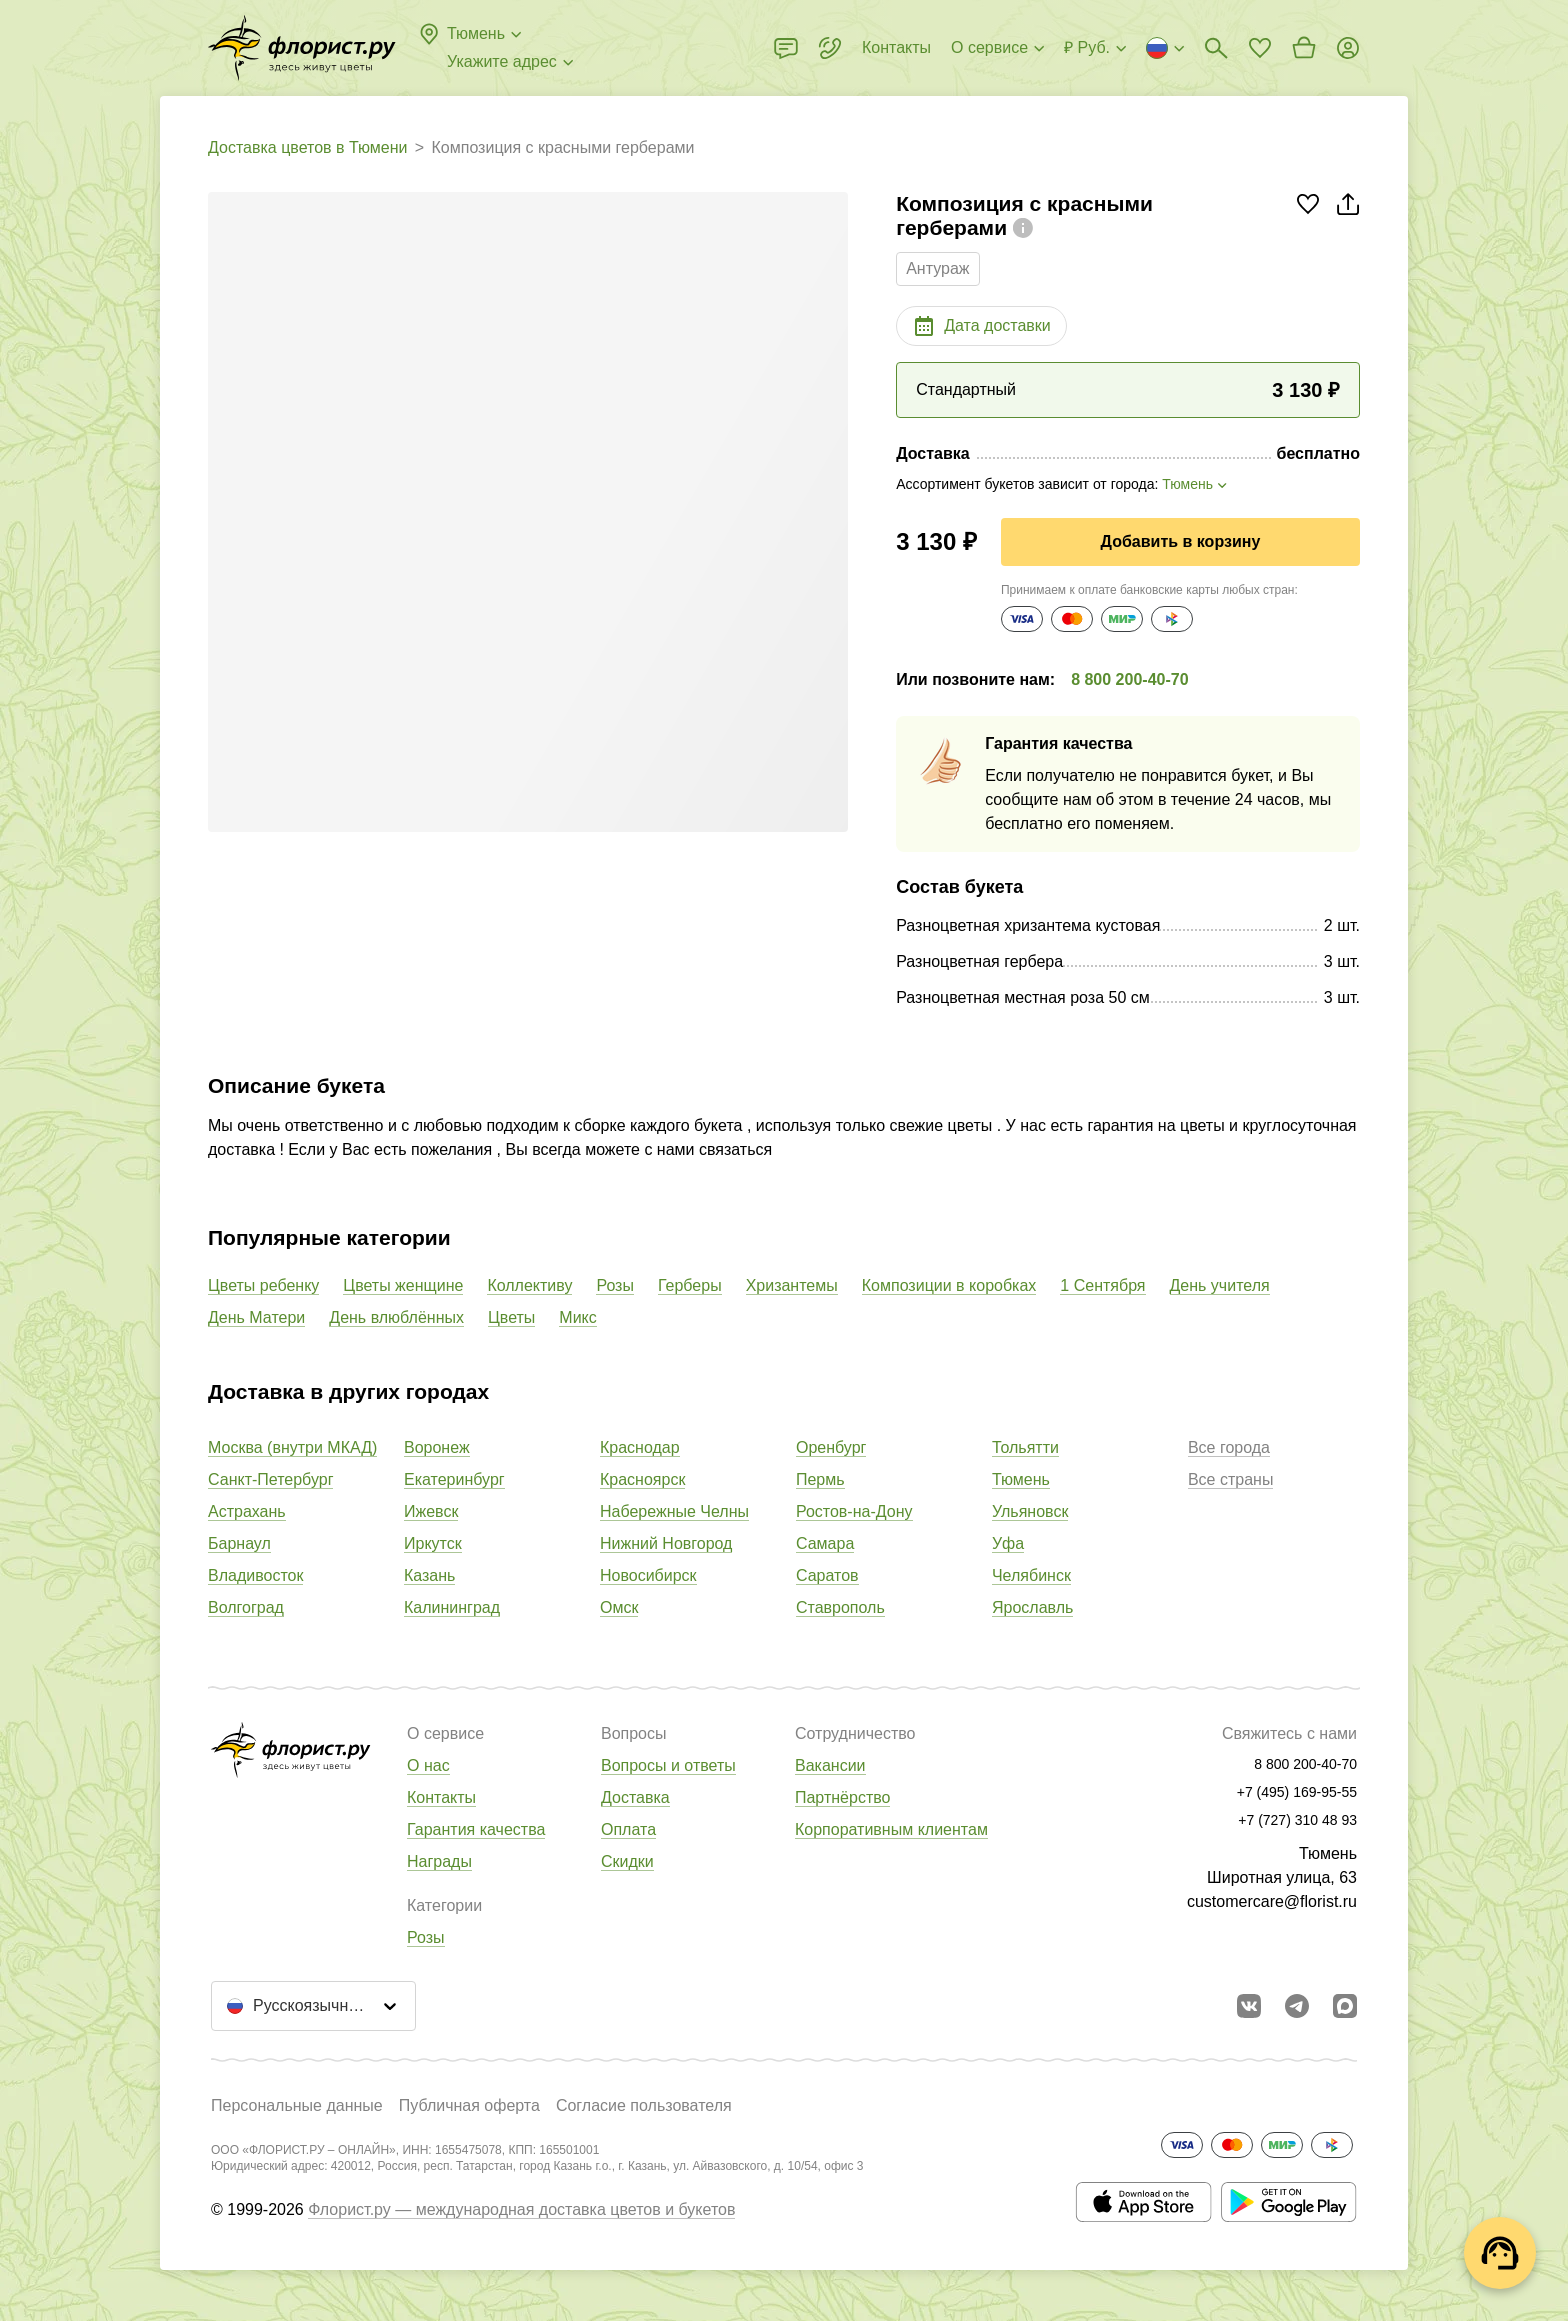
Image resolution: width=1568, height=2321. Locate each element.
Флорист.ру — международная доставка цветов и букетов (521, 2209)
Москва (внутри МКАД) (292, 1447)
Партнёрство (842, 1797)
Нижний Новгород (666, 1543)
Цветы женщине (403, 1285)
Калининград (452, 1607)
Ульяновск (1030, 1511)
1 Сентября (1102, 1285)
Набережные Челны (674, 1511)
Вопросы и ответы (668, 1765)
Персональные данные (297, 2105)
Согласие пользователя (644, 2105)
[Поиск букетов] (1216, 48)
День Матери (256, 1317)
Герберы (690, 1285)
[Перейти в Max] (1345, 2006)
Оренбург (831, 1447)
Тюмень (1021, 1479)
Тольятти (1025, 1447)
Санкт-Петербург (270, 1479)
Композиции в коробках (949, 1285)
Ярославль (1032, 1607)
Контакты (441, 1797)
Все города (1229, 1447)
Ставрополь (840, 1607)
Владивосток (255, 1575)
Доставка (635, 1797)
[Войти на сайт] (1348, 48)
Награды (439, 1861)
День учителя (1220, 1285)
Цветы (511, 1317)
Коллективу (529, 1285)
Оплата (628, 1829)
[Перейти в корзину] (1304, 48)
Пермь (820, 1479)
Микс (577, 1317)
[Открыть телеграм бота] (1297, 2006)
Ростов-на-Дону (854, 1511)
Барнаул (239, 1543)
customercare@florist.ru (1272, 1901)
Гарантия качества (476, 1829)
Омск (619, 1607)
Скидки (627, 1861)
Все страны (1230, 1479)
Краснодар (640, 1447)
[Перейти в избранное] (1260, 48)
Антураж (937, 268)
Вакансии (830, 1765)
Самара (825, 1543)
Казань (429, 1575)
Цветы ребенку (263, 1285)
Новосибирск (648, 1575)
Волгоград (246, 1607)
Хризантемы (792, 1285)
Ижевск (431, 1511)
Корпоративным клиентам (891, 1829)
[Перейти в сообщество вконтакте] (1249, 2006)
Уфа (1008, 1543)
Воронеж (437, 1447)
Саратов (827, 1575)
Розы (615, 1285)
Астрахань (247, 1511)
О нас (428, 1765)
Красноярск (642, 1479)
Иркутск (433, 1543)
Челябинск (1031, 1575)
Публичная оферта (469, 2105)
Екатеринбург (454, 1479)
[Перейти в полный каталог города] (302, 48)
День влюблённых (396, 1317)
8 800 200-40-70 (1129, 679)
